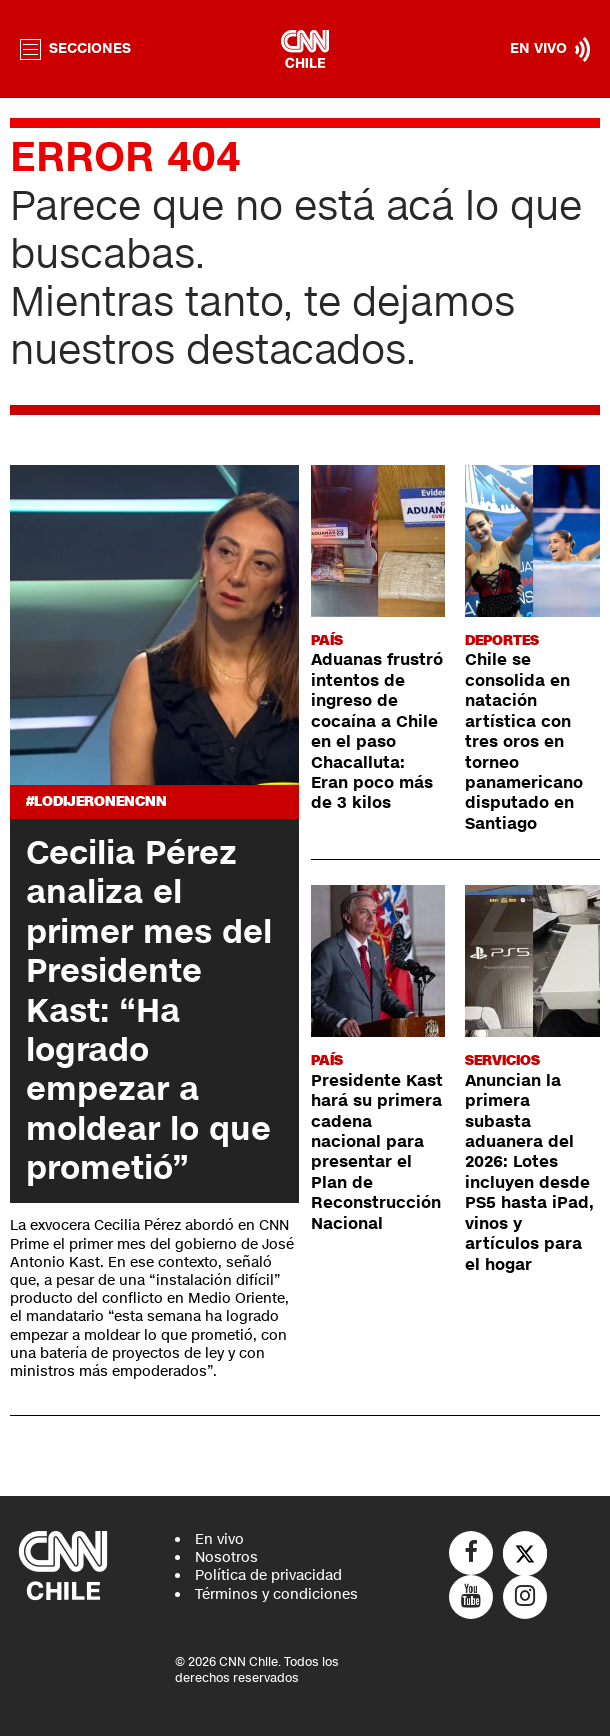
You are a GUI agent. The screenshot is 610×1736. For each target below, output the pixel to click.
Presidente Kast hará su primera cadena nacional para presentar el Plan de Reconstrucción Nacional (377, 1152)
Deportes (502, 640)
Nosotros (226, 1557)
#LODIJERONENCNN (96, 801)
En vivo (219, 1539)
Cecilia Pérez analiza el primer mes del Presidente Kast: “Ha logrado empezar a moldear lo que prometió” (149, 1010)
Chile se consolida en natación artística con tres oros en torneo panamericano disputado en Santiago (524, 742)
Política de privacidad (268, 1575)
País (327, 640)
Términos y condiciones (276, 1594)
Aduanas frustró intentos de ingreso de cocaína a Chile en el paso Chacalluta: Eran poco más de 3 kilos (377, 731)
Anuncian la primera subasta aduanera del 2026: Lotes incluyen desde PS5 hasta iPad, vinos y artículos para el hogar (529, 1173)
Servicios (502, 1060)
